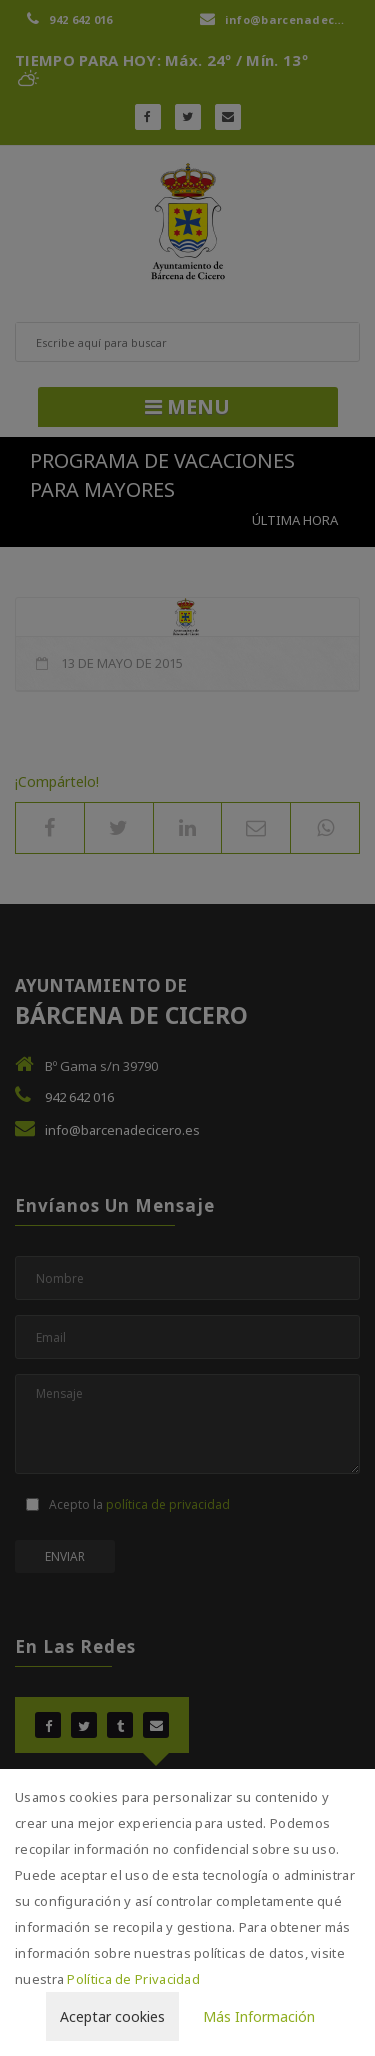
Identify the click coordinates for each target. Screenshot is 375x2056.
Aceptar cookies (112, 2016)
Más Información (259, 2016)
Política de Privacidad (133, 1979)
